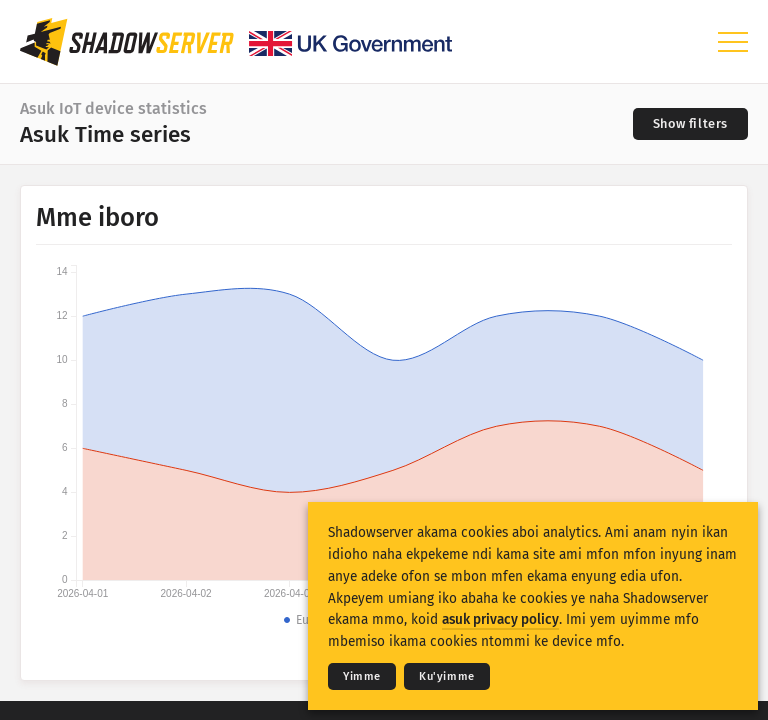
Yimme (362, 676)
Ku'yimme (447, 676)
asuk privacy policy (500, 619)
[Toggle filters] (690, 124)
